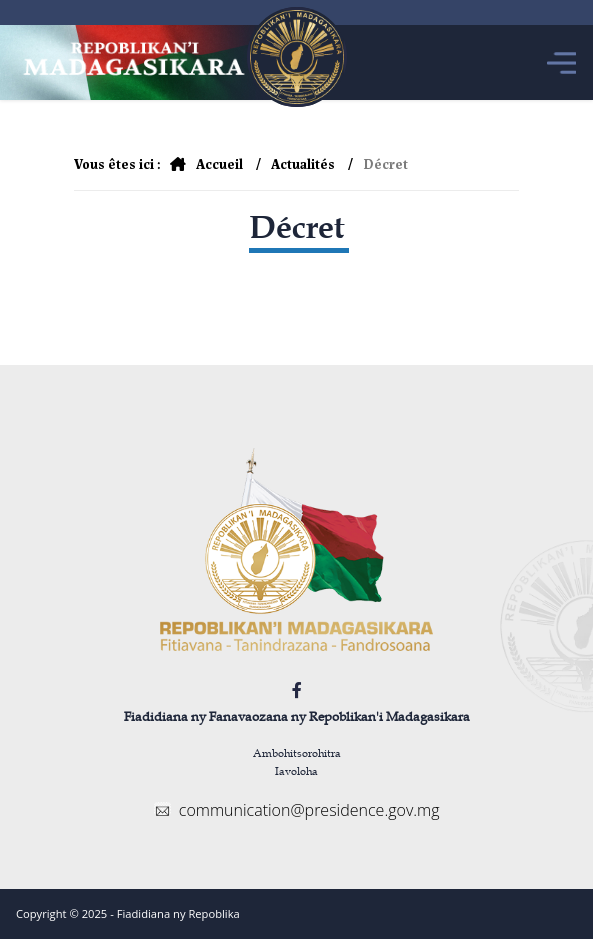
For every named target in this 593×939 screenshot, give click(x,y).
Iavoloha (296, 770)
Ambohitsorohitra (297, 752)
